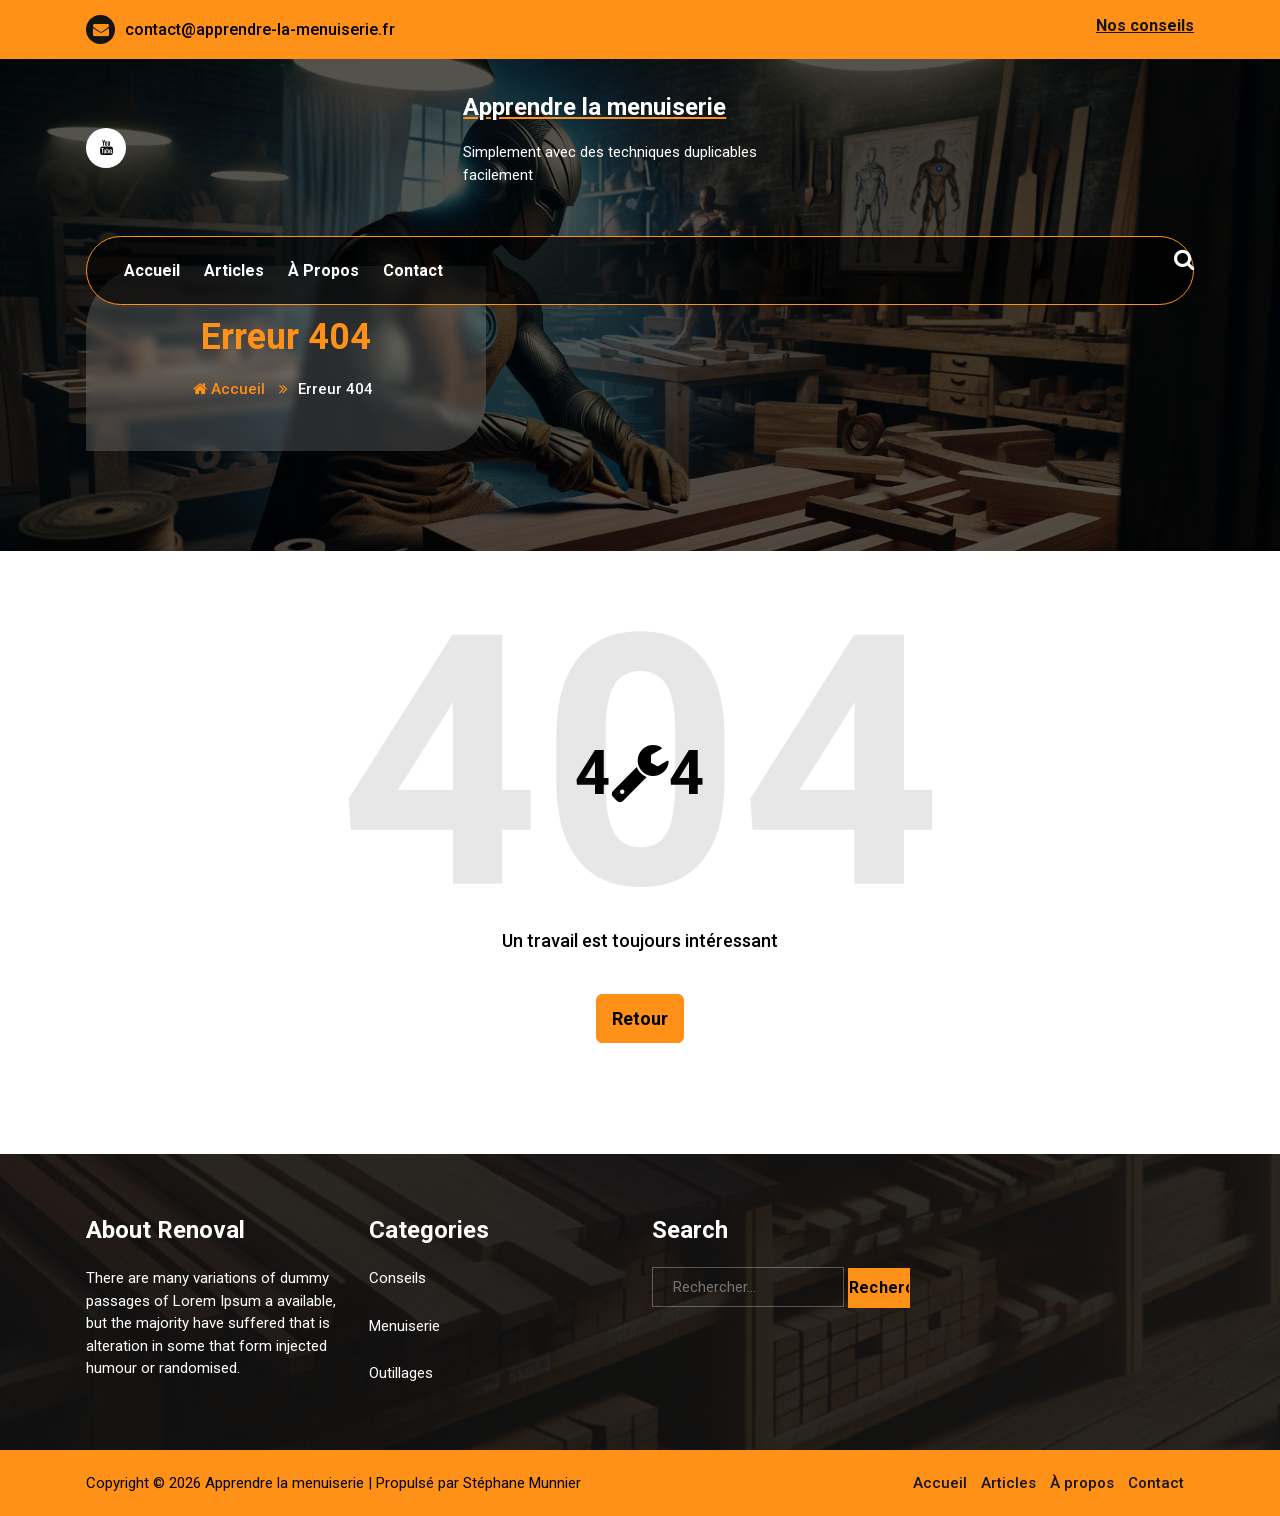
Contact (413, 270)
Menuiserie (404, 1326)
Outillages (401, 1373)
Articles (234, 270)
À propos (323, 270)
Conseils (397, 1278)
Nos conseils (1145, 25)
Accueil (152, 270)
